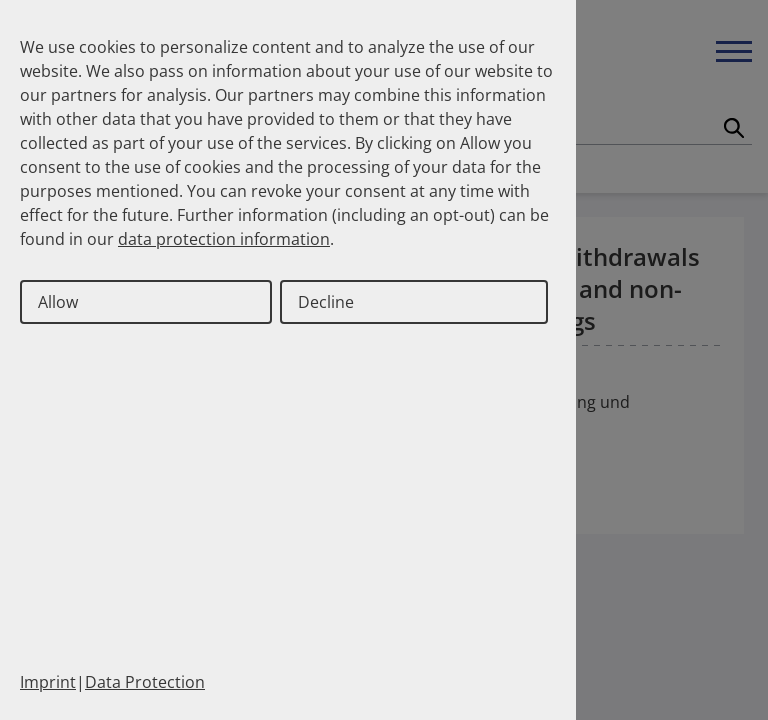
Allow (58, 302)
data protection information (224, 239)
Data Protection (145, 682)
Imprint (48, 682)
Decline (326, 302)
